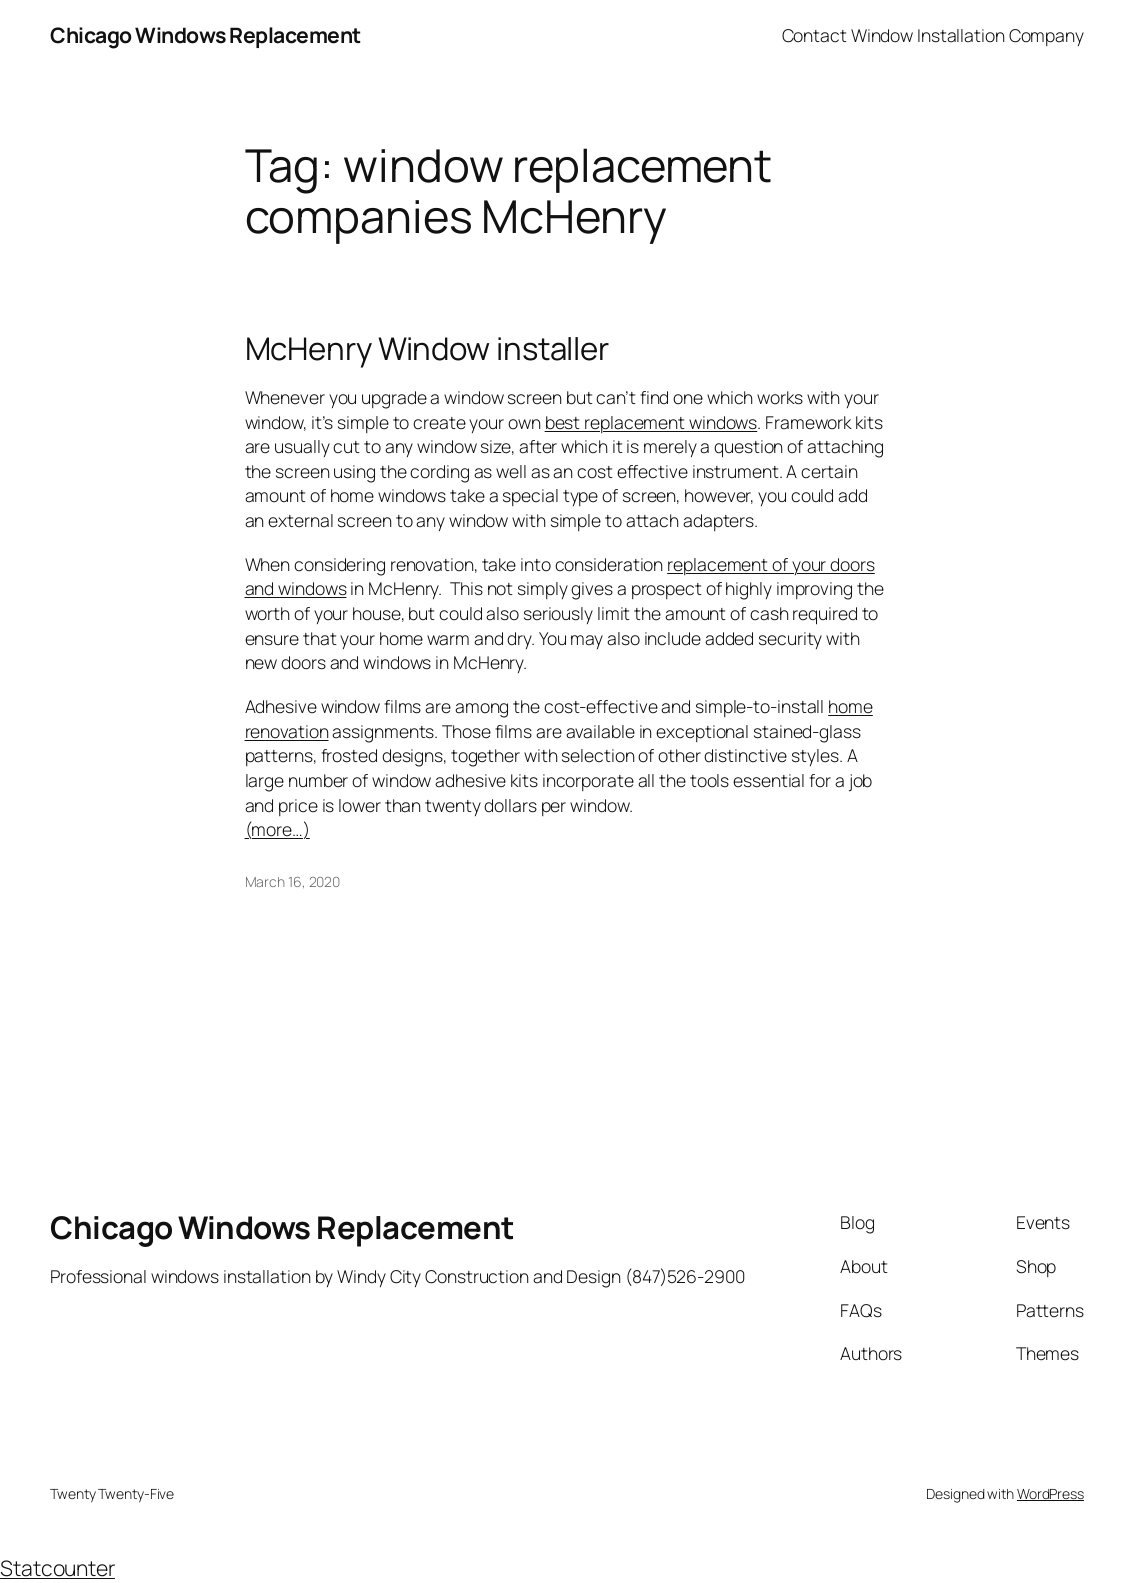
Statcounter (57, 1567)
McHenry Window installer (427, 348)
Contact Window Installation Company (933, 35)
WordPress (1050, 1493)
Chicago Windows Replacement (205, 34)
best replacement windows (651, 422)
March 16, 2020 (293, 881)
